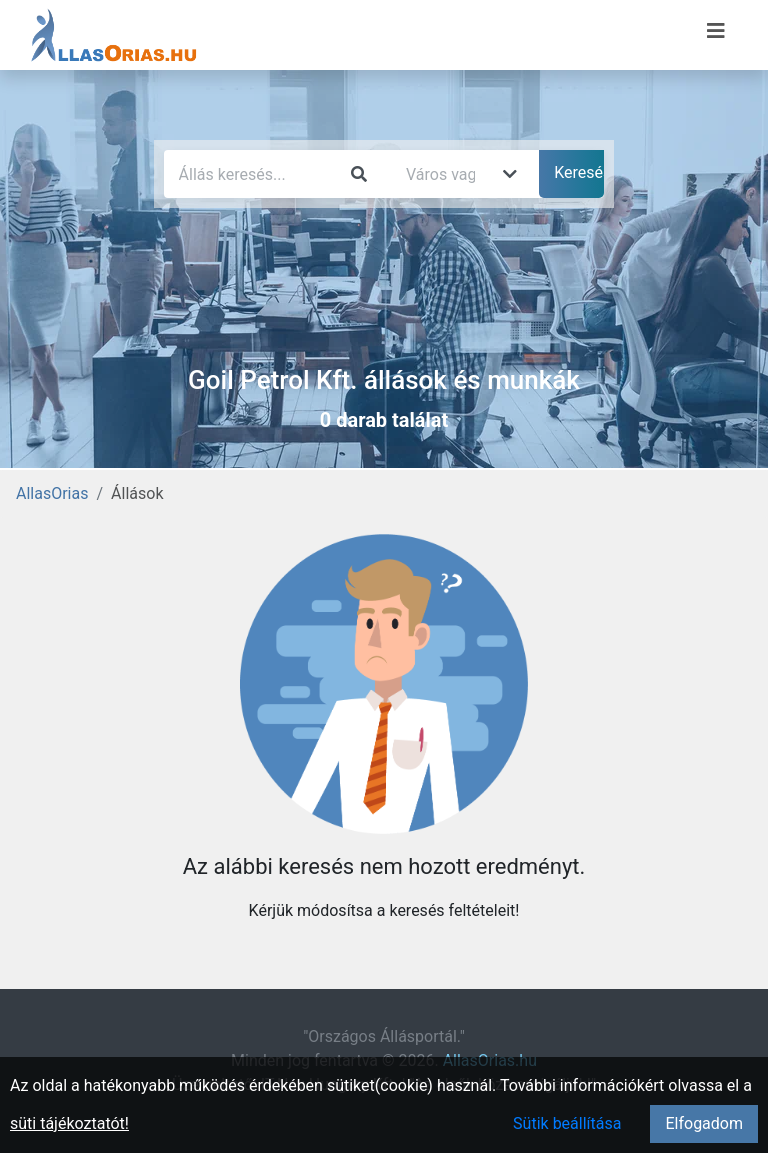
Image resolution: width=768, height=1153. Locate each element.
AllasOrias (52, 493)
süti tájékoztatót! (69, 1123)
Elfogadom (704, 1123)
